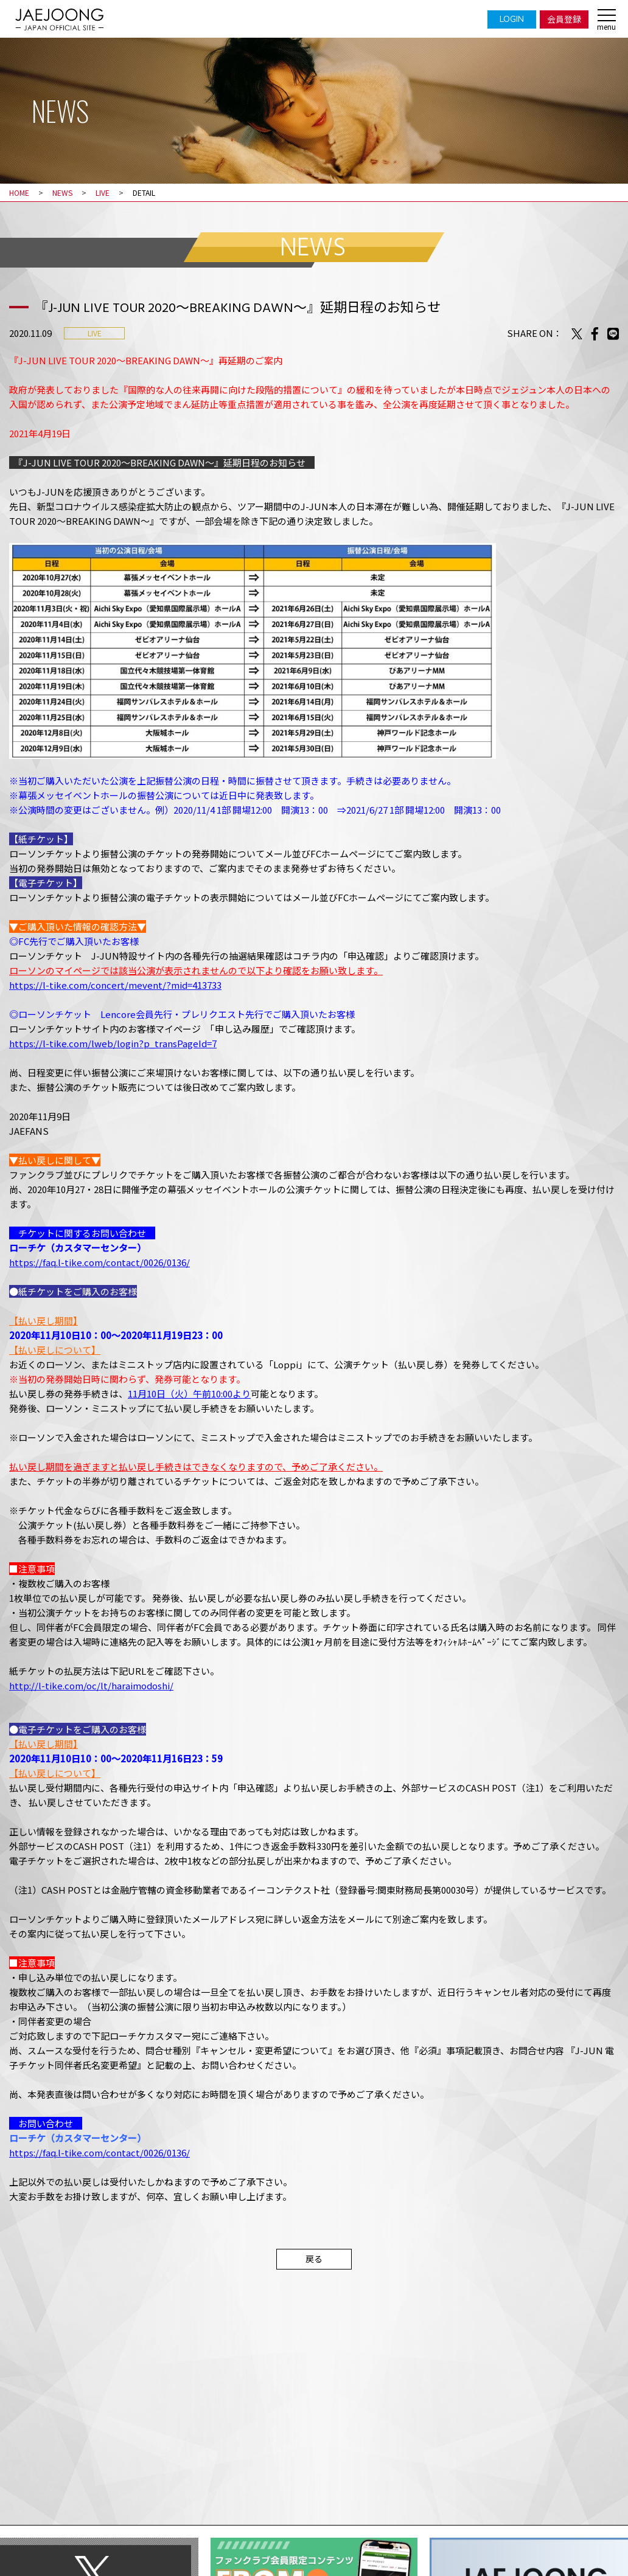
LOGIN (512, 18)
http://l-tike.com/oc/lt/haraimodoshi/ (91, 1685)
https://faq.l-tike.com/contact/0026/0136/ (99, 1262)
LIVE (103, 192)
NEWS (62, 192)
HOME (19, 192)
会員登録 (564, 19)
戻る (314, 2258)
